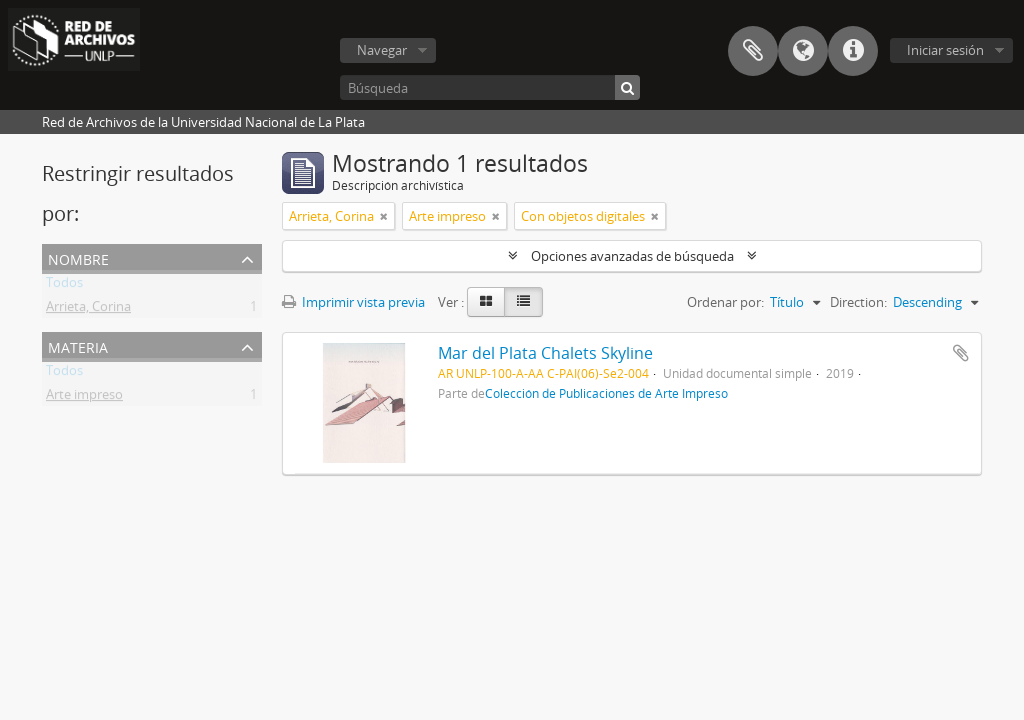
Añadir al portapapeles (961, 353)
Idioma (803, 51)
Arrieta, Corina (88, 310)
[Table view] (523, 302)
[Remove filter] (384, 216)
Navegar (382, 50)
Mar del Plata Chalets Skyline (545, 353)
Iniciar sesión (945, 50)
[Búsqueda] (490, 87)
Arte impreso (84, 398)
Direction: (858, 302)
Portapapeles (753, 51)
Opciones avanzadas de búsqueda (632, 256)
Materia (78, 345)
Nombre (78, 257)
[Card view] (486, 302)
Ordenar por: (725, 302)
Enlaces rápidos (853, 51)
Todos (64, 286)
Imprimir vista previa (353, 302)
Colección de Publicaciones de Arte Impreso (606, 393)
